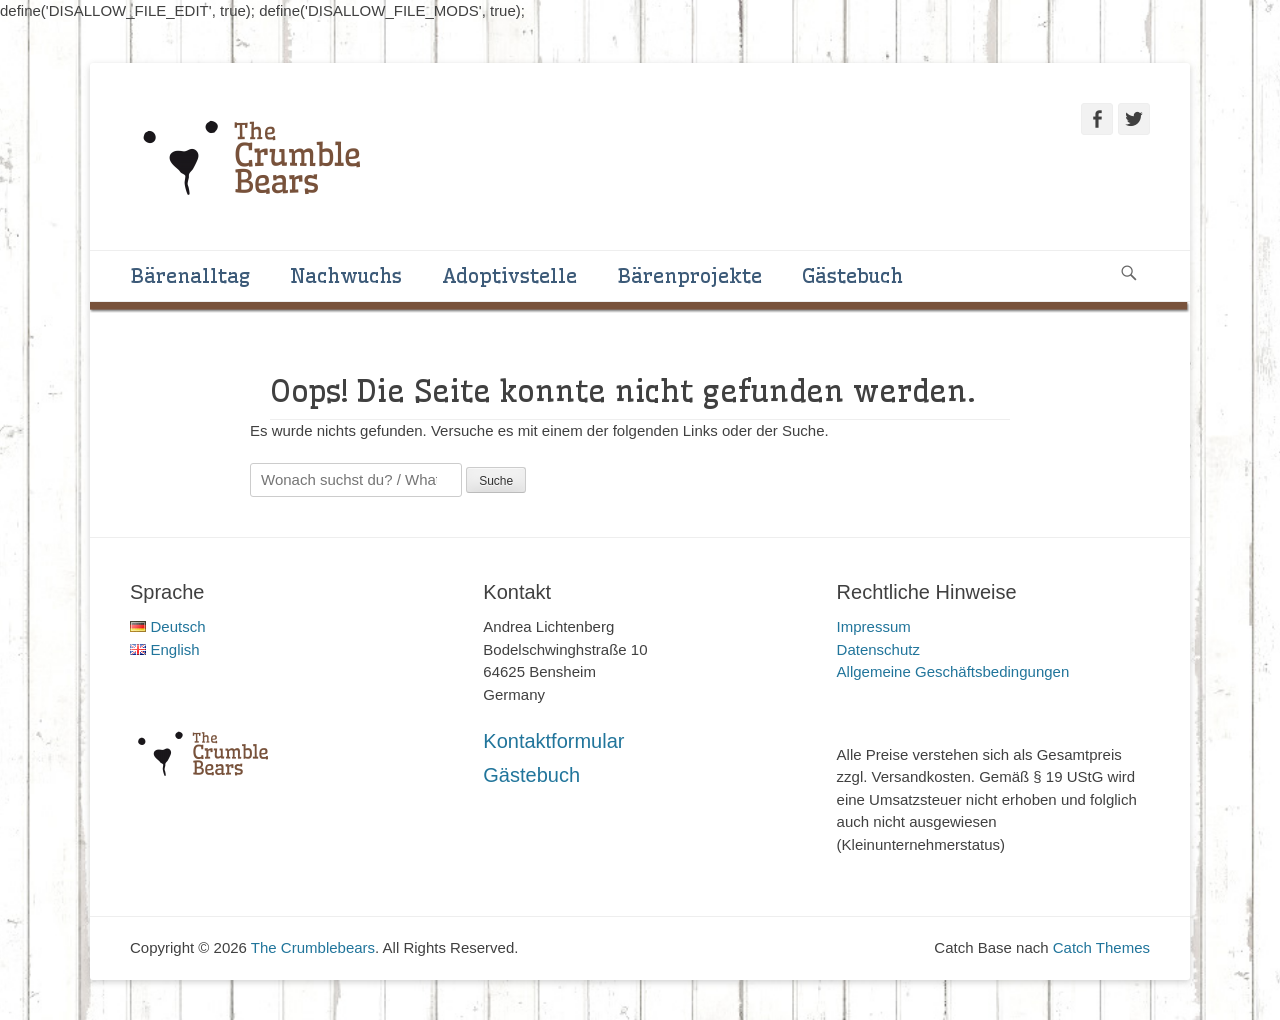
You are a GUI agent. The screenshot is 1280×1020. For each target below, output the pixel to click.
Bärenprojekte (689, 275)
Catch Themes (1101, 947)
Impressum (874, 626)
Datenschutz (878, 649)
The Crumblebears (313, 947)
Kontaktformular (553, 741)
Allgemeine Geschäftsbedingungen (953, 671)
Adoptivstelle (509, 275)
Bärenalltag (190, 275)
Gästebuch (852, 275)
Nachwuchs (346, 275)
